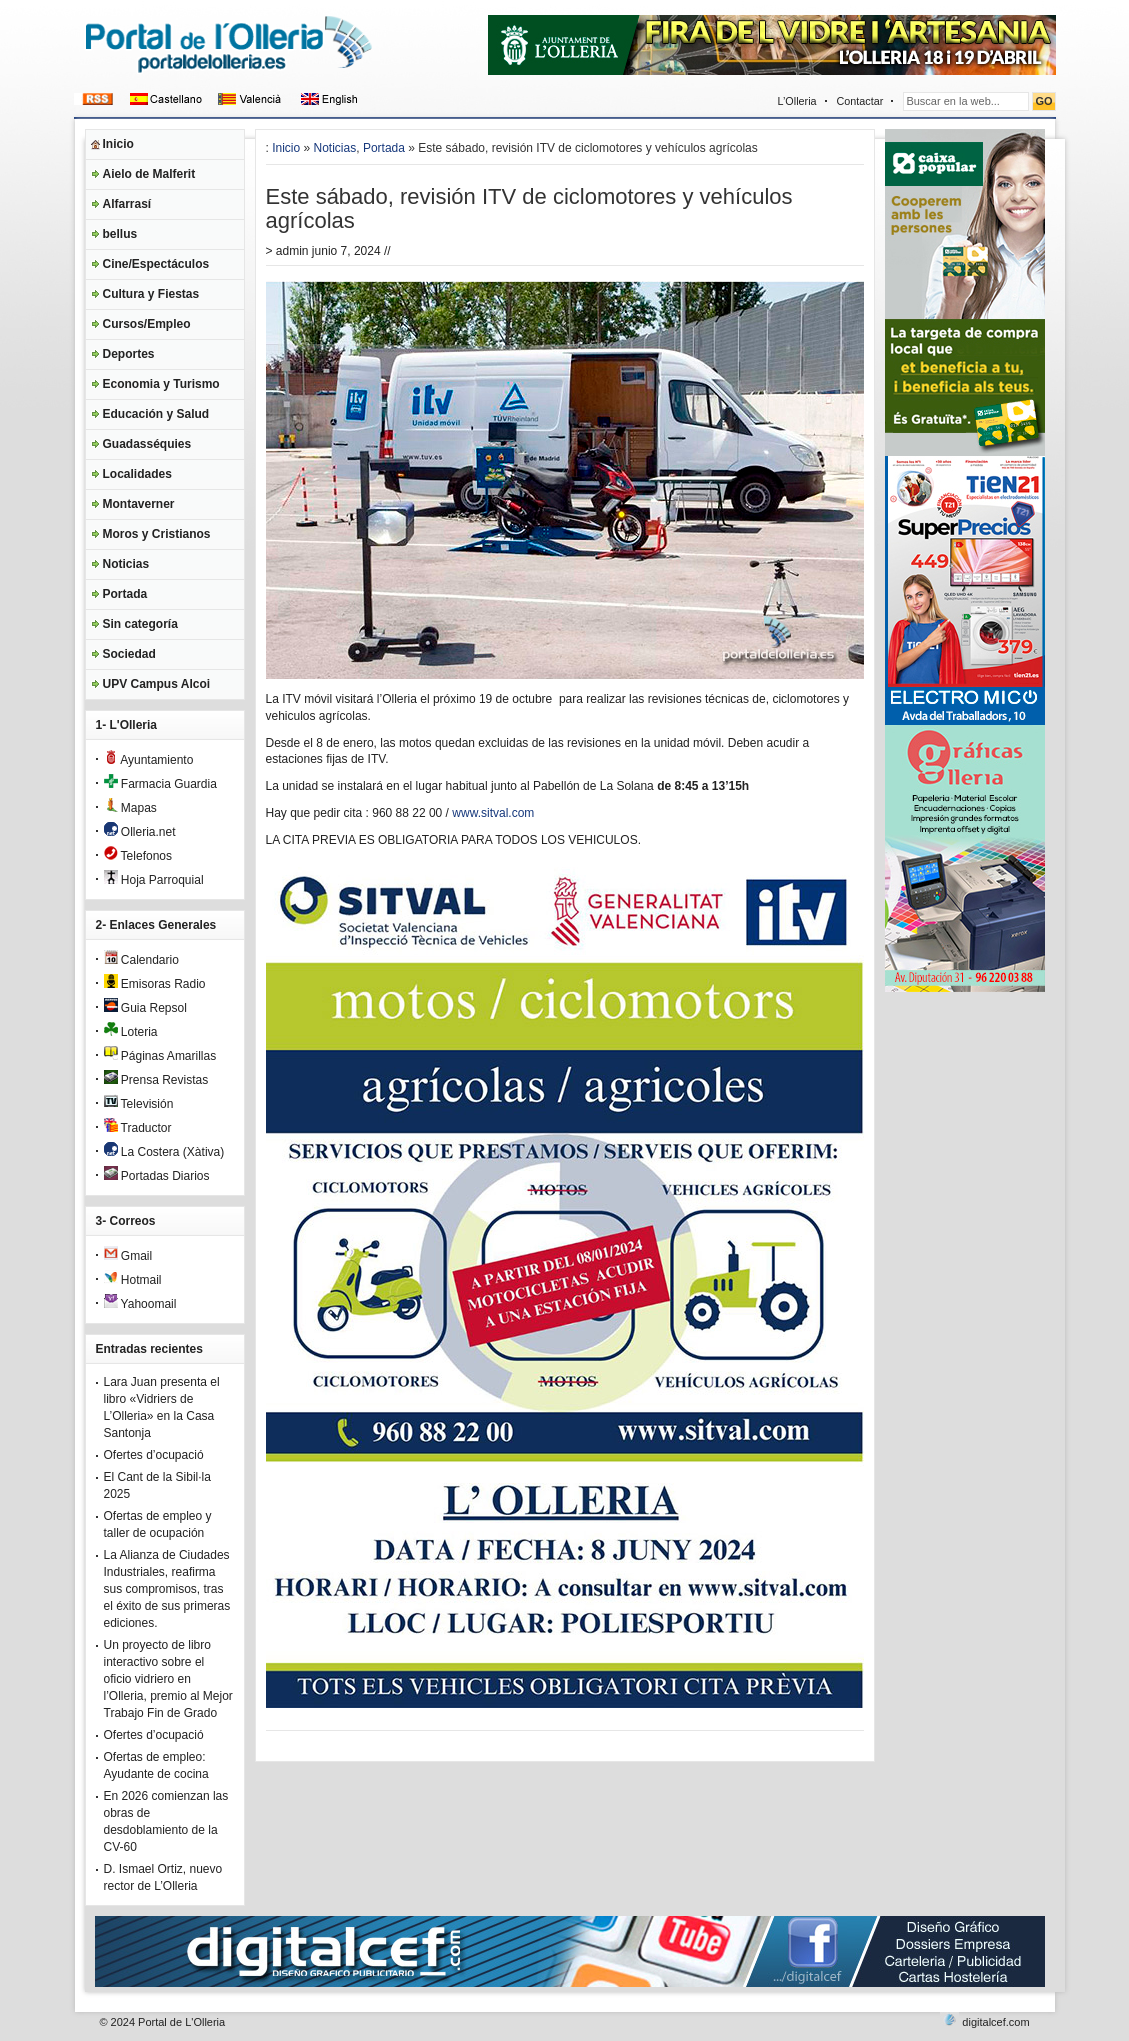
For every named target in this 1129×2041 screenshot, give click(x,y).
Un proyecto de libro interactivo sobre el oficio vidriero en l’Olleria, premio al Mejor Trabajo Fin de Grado (168, 1679)
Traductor (138, 1128)
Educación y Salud (156, 414)
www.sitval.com (493, 813)
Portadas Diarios (157, 1176)
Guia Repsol (145, 1008)
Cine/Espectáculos (156, 264)
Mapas (130, 808)
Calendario (141, 960)
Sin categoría (140, 624)
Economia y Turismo (161, 384)
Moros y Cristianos (157, 534)
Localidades (137, 474)
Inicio (118, 144)
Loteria (131, 1032)
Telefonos (138, 856)
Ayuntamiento (149, 760)
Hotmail (133, 1280)
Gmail (128, 1256)
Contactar (860, 101)
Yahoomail (140, 1304)
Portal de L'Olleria (181, 2022)
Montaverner (139, 504)
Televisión (139, 1104)
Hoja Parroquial (154, 880)
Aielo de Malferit (149, 174)
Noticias (126, 564)
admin (292, 251)
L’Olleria (797, 101)
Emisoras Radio (155, 984)
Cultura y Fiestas (151, 294)
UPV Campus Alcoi (157, 684)
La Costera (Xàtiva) (164, 1152)
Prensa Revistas (156, 1080)
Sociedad (129, 654)
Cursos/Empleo (147, 324)
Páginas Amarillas (160, 1056)
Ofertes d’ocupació (154, 1455)
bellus (120, 234)
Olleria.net (140, 832)
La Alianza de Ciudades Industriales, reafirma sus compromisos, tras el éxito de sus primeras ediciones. (167, 1589)
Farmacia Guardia (160, 784)
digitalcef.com (995, 2022)
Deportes (129, 354)
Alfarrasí (127, 204)
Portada (125, 594)
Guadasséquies (147, 444)
